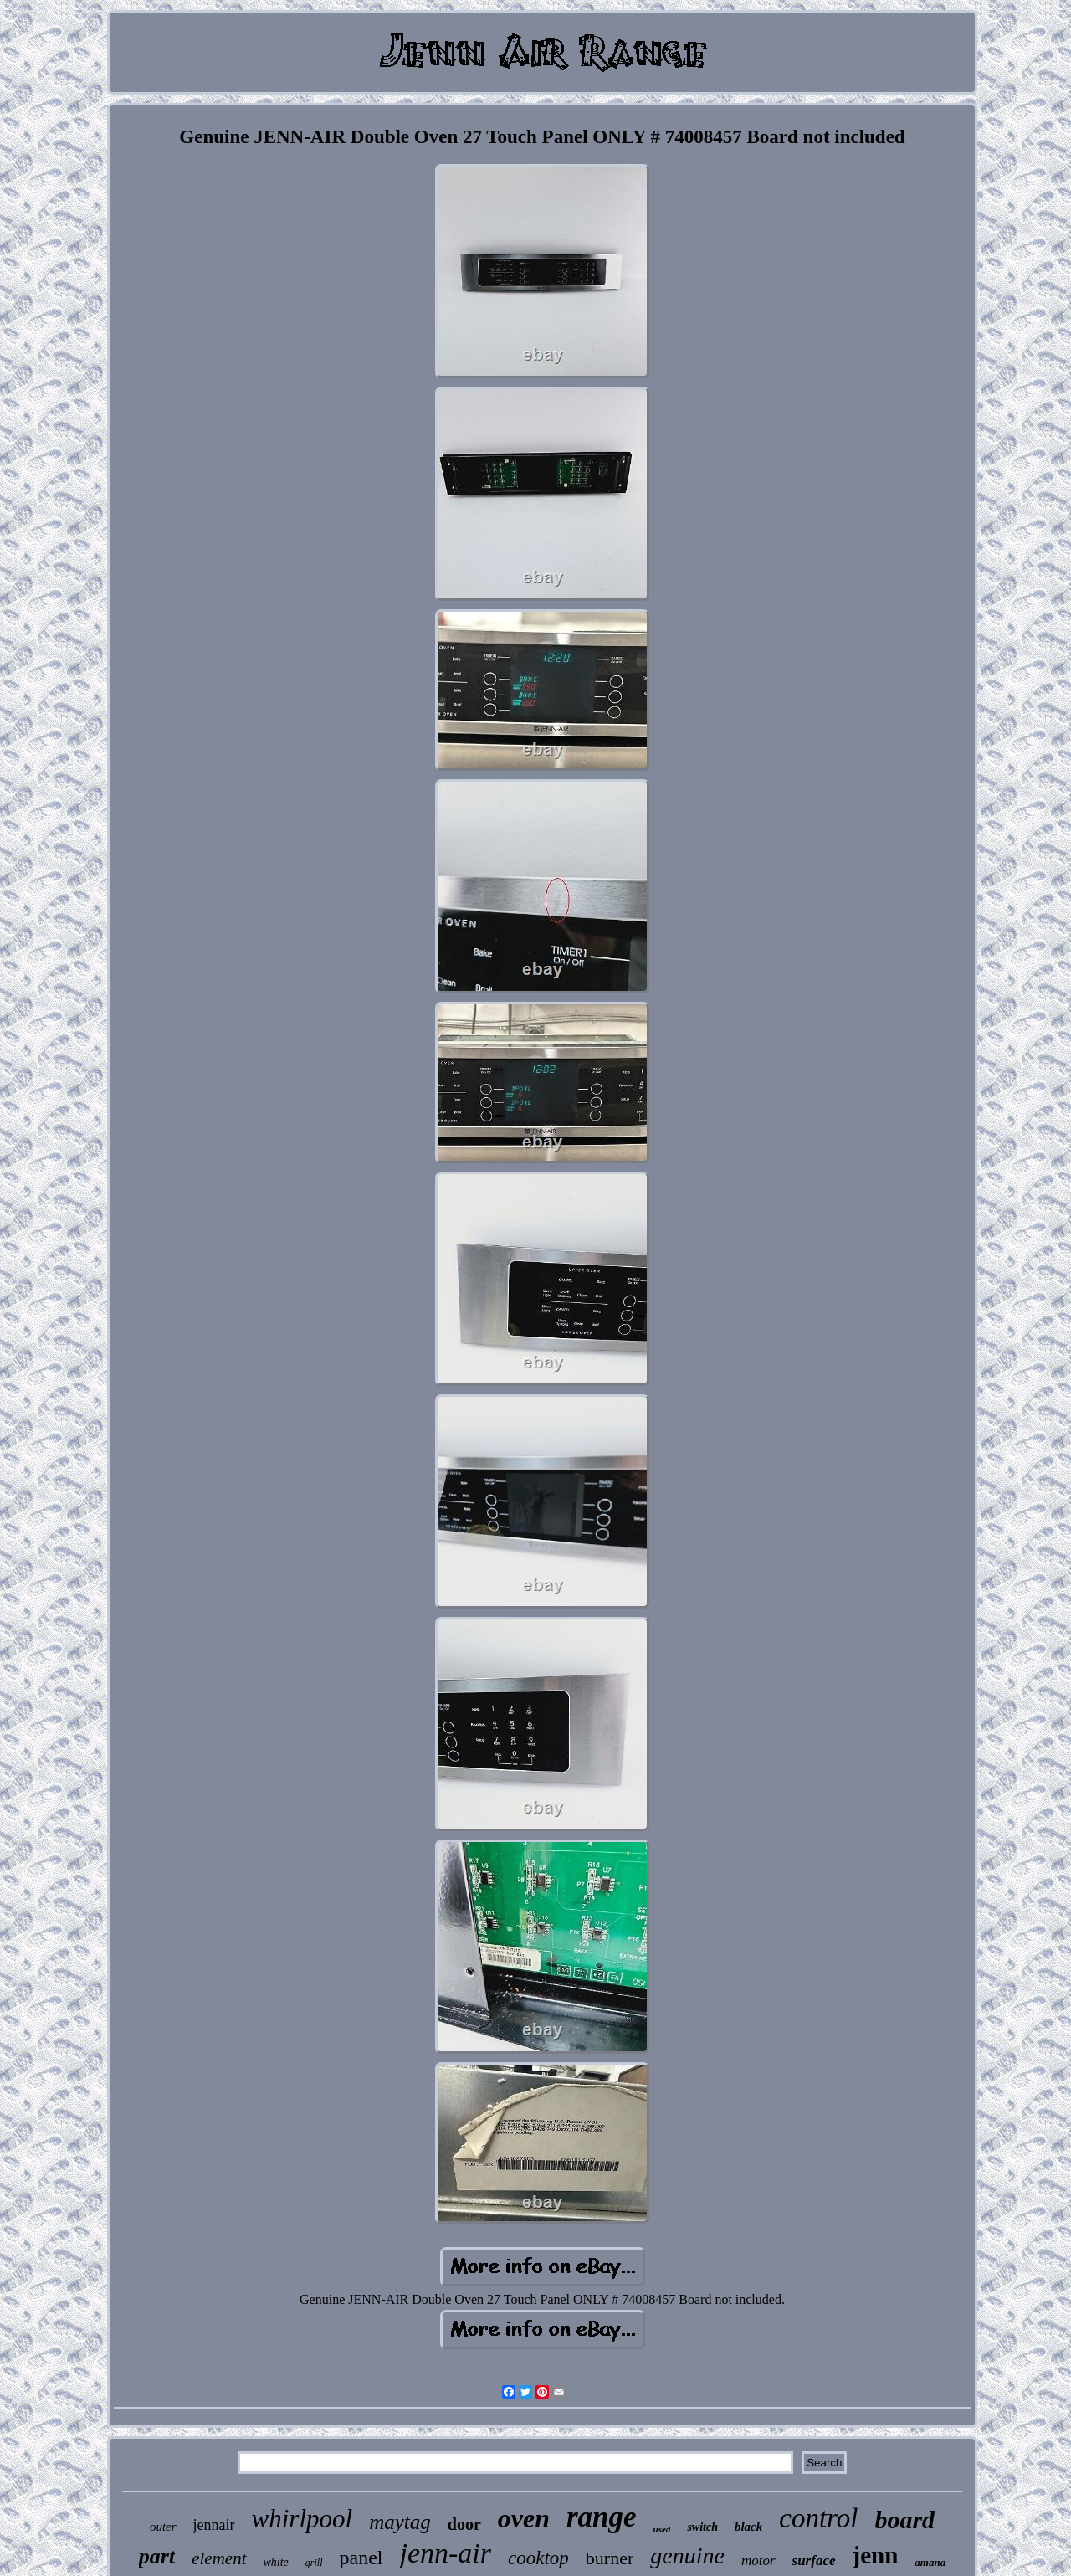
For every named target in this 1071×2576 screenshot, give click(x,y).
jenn (876, 2555)
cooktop (538, 2558)
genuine (687, 2555)
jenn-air (446, 2553)
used (662, 2529)
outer (163, 2526)
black (748, 2526)
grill (314, 2562)
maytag (400, 2522)
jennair (214, 2525)
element (219, 2558)
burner (609, 2558)
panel (361, 2557)
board (904, 2519)
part (157, 2556)
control (818, 2518)
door (464, 2524)
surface (814, 2560)
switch (702, 2527)
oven (524, 2518)
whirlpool (302, 2518)
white (276, 2562)
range (601, 2517)
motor (758, 2560)
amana (930, 2562)
